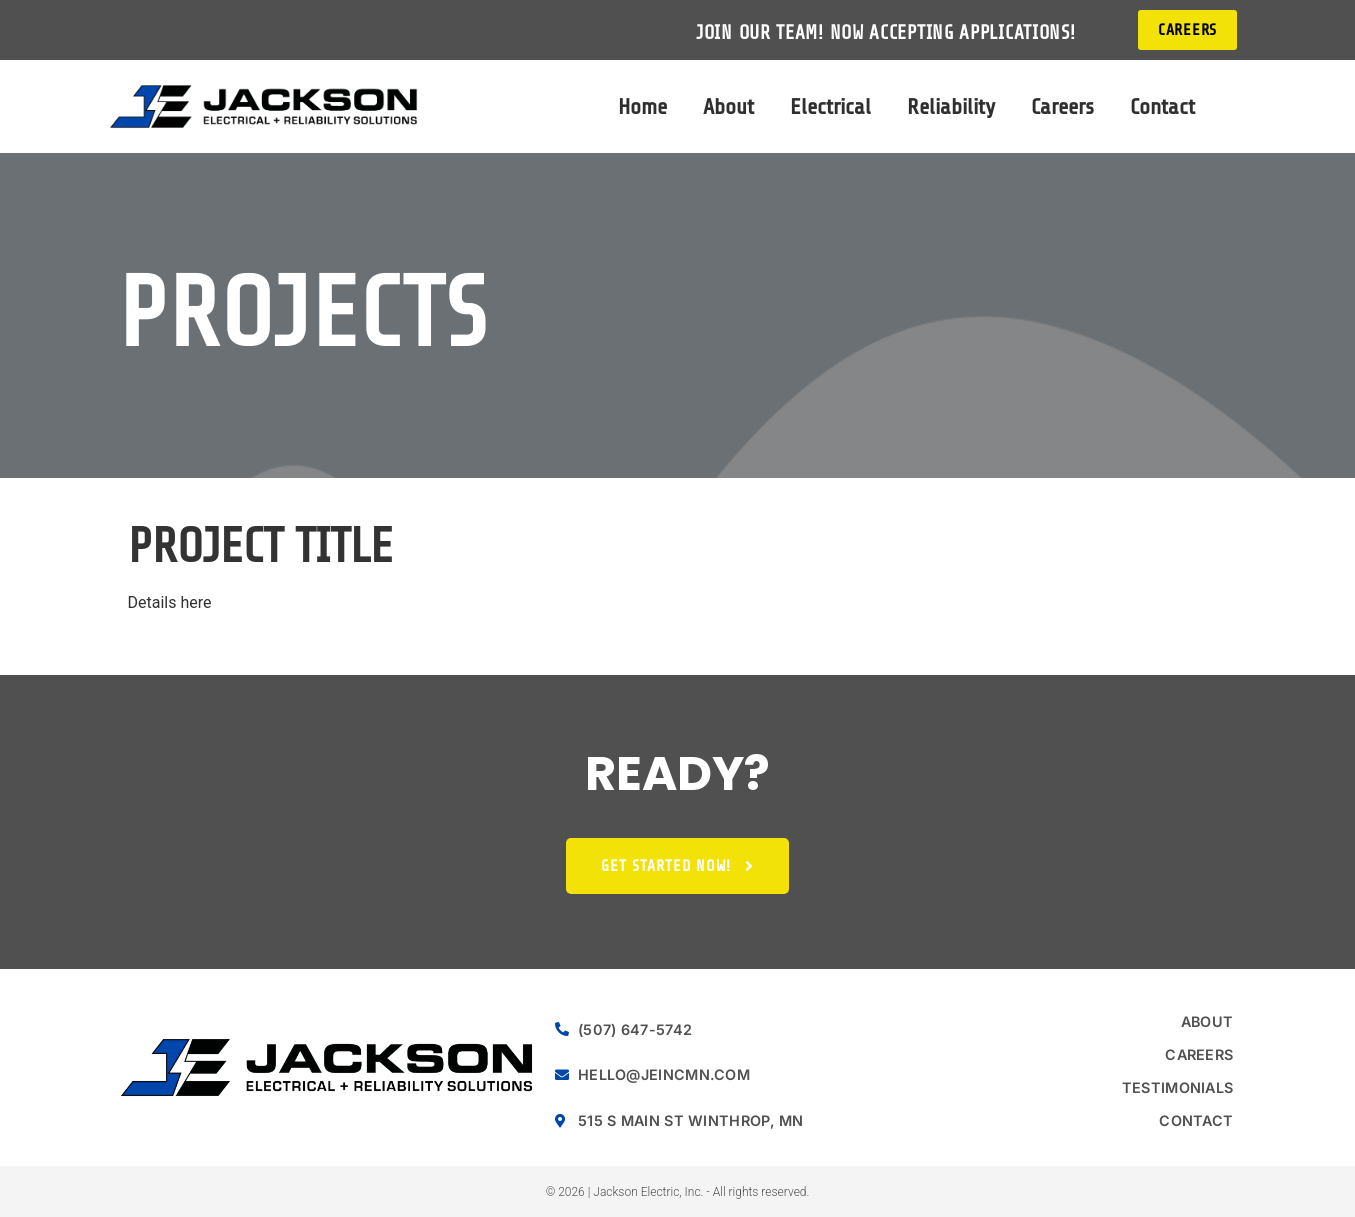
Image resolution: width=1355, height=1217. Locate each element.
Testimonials (1178, 1087)
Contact (1162, 106)
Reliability (951, 106)
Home (642, 106)
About (728, 106)
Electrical (830, 106)
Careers (1062, 106)
